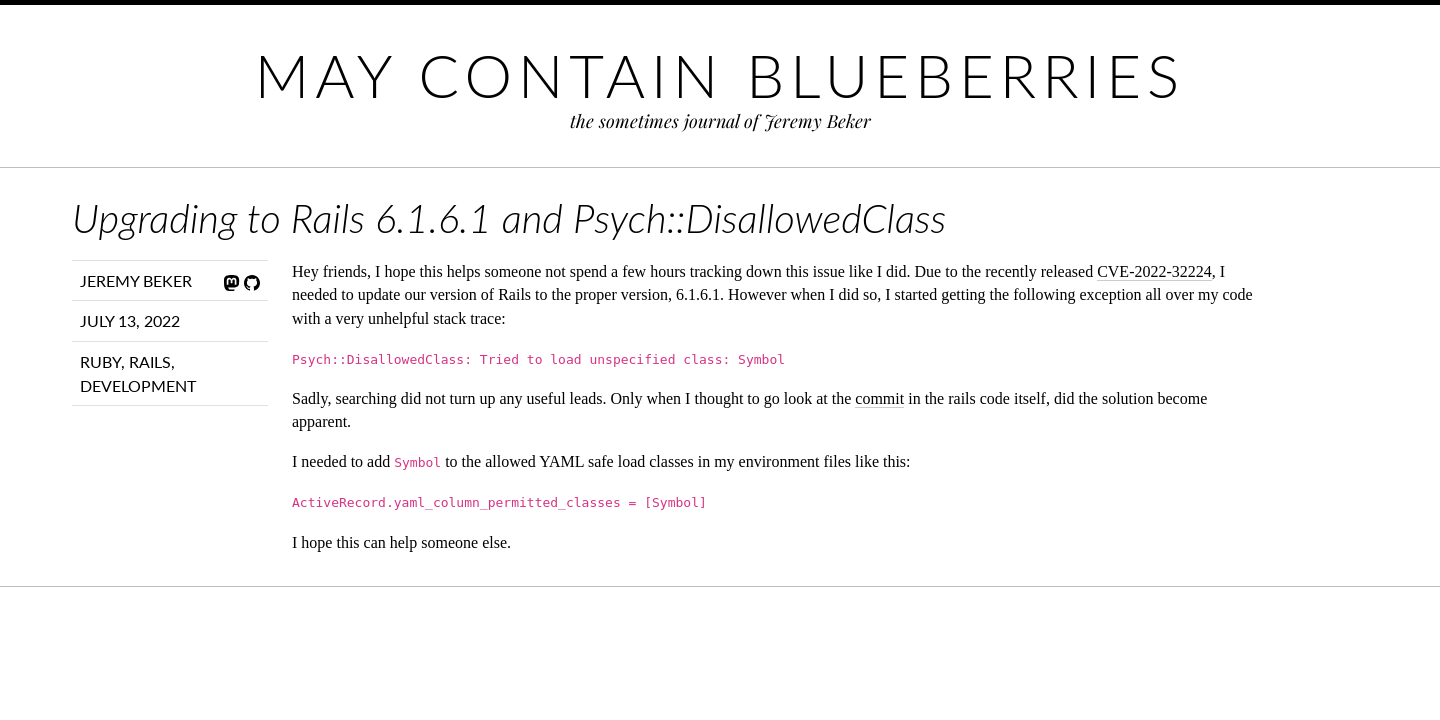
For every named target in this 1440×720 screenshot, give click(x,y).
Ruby (100, 361)
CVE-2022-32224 (1154, 271)
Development (138, 385)
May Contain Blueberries (720, 75)
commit (879, 398)
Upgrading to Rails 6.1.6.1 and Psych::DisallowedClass (509, 218)
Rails (150, 361)
